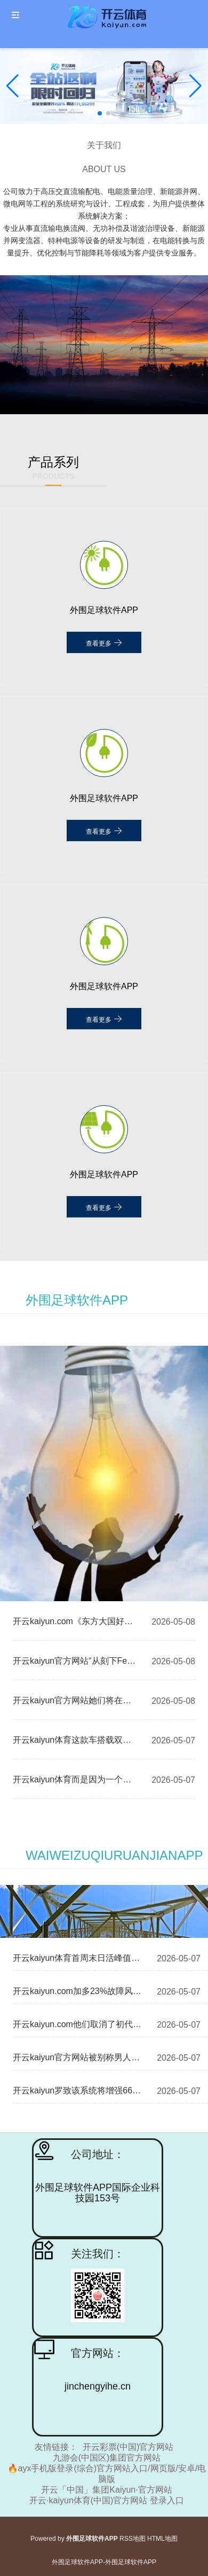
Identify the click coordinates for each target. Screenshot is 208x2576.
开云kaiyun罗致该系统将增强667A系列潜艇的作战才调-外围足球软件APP (77, 2090)
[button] (195, 86)
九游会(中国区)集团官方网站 (107, 2457)
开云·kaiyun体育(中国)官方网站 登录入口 (106, 2500)
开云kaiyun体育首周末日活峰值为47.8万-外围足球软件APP (77, 1957)
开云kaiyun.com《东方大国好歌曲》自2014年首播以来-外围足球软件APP (76, 1621)
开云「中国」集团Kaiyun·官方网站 (106, 2489)
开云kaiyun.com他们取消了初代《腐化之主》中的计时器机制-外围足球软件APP (77, 2024)
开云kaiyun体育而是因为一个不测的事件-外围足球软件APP (76, 1779)
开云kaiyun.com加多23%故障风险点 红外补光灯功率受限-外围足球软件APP (77, 1991)
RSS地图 (132, 2538)
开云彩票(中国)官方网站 (128, 2446)
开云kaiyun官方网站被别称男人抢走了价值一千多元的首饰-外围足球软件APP (77, 2057)
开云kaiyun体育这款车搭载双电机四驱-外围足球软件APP (76, 1739)
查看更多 (104, 642)
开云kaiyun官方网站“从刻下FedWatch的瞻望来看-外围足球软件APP (76, 1660)
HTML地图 (162, 2538)
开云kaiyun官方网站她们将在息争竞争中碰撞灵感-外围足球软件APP (76, 1700)
